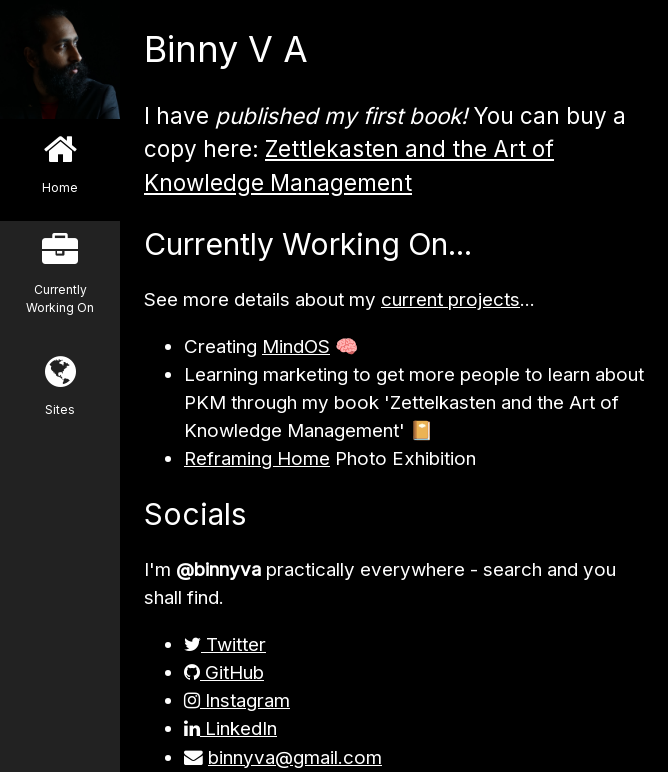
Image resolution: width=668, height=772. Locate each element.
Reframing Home (257, 458)
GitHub (224, 672)
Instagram (237, 700)
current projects (450, 299)
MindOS (296, 346)
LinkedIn (230, 728)
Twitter (225, 644)
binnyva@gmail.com (295, 757)
